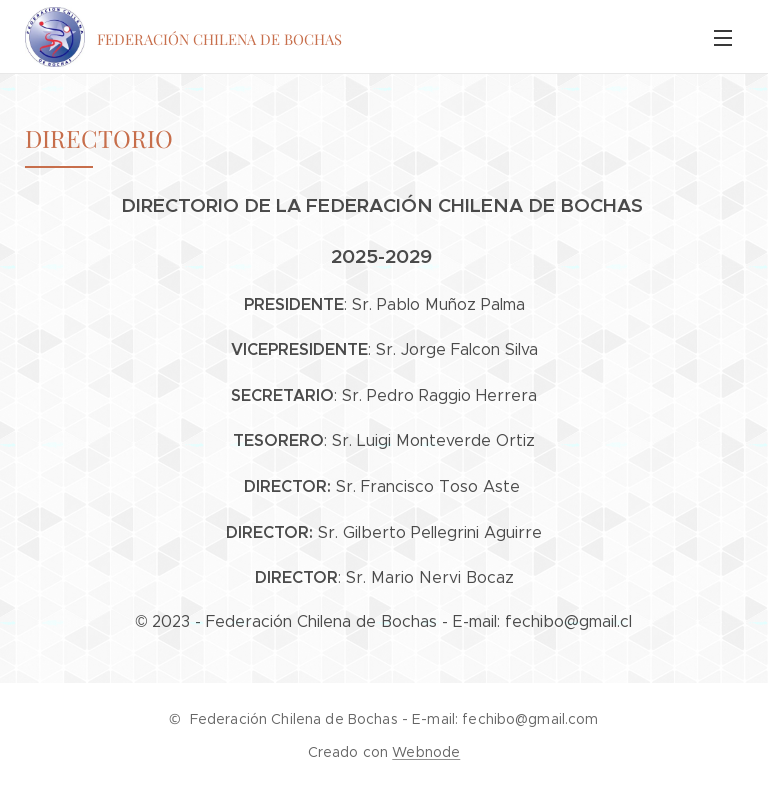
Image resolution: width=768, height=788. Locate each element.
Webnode (426, 752)
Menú (723, 38)
